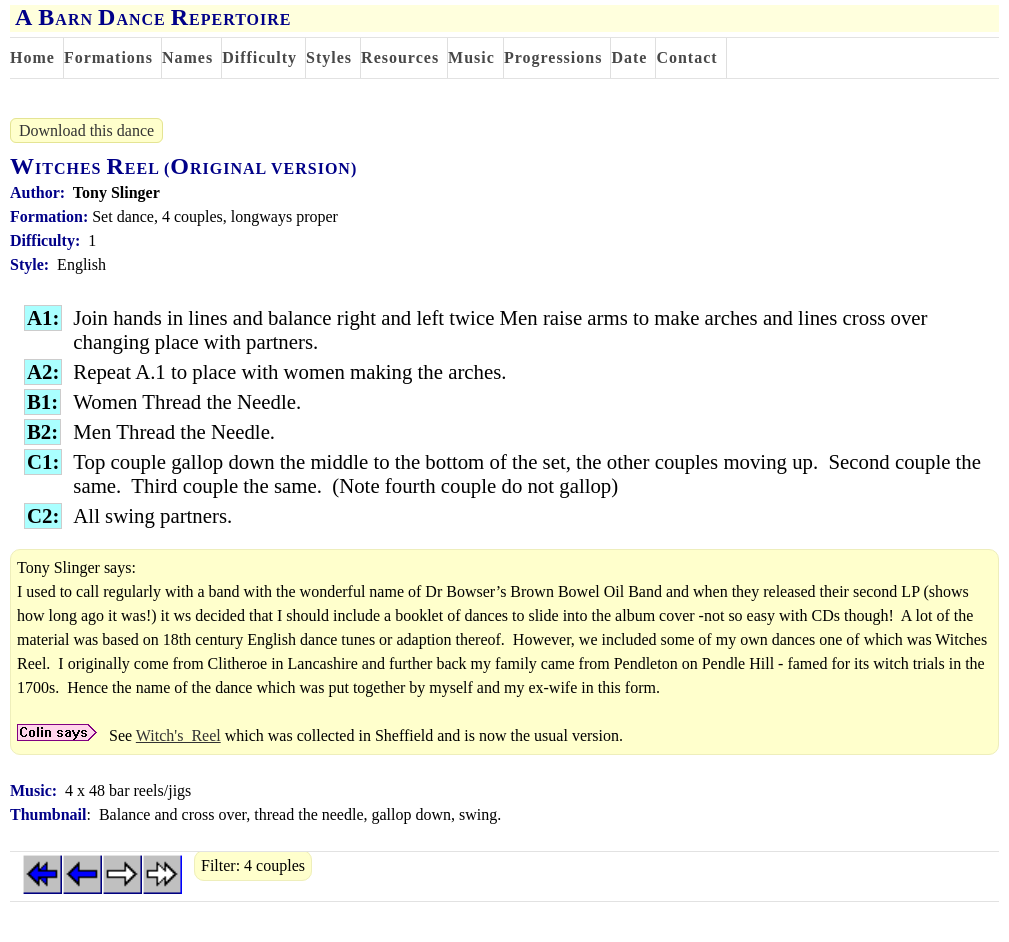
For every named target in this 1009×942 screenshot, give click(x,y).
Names (187, 57)
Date (629, 57)
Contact (686, 57)
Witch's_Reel (178, 735)
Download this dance (86, 130)
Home (32, 57)
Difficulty (259, 57)
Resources (400, 57)
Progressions (553, 57)
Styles (329, 57)
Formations (108, 57)
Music (471, 57)
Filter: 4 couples (253, 865)
